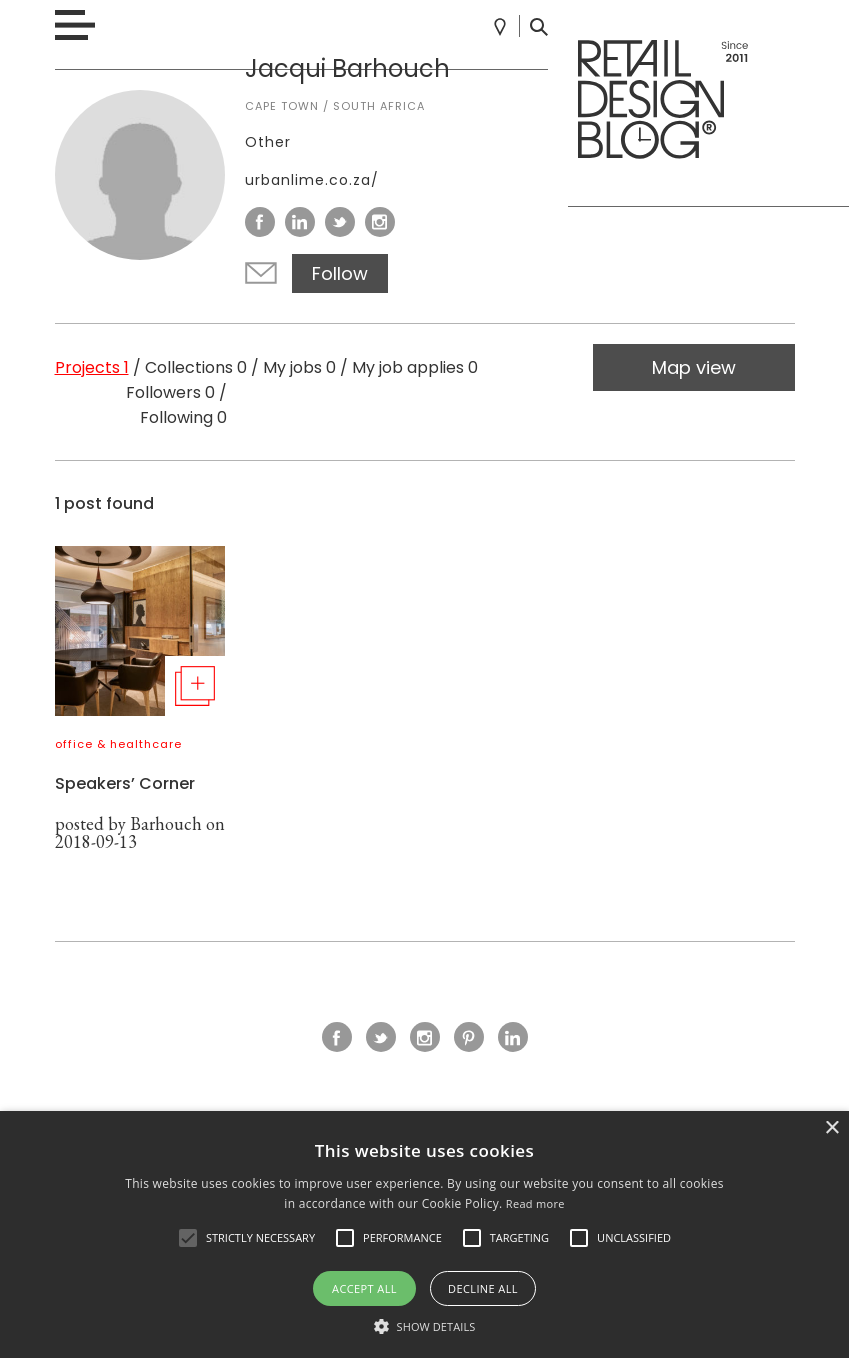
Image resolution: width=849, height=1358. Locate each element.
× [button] (831, 1128)
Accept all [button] (364, 1288)
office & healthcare (118, 744)
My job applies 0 (415, 367)
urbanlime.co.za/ (312, 180)
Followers (170, 392)
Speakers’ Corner (125, 783)
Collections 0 (196, 367)
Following (183, 417)
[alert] (424, 1234)
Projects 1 (92, 367)
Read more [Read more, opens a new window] (535, 1203)
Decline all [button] (483, 1288)
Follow (340, 273)
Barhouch (166, 823)
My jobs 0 (299, 367)
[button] (188, 1238)
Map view (694, 367)
